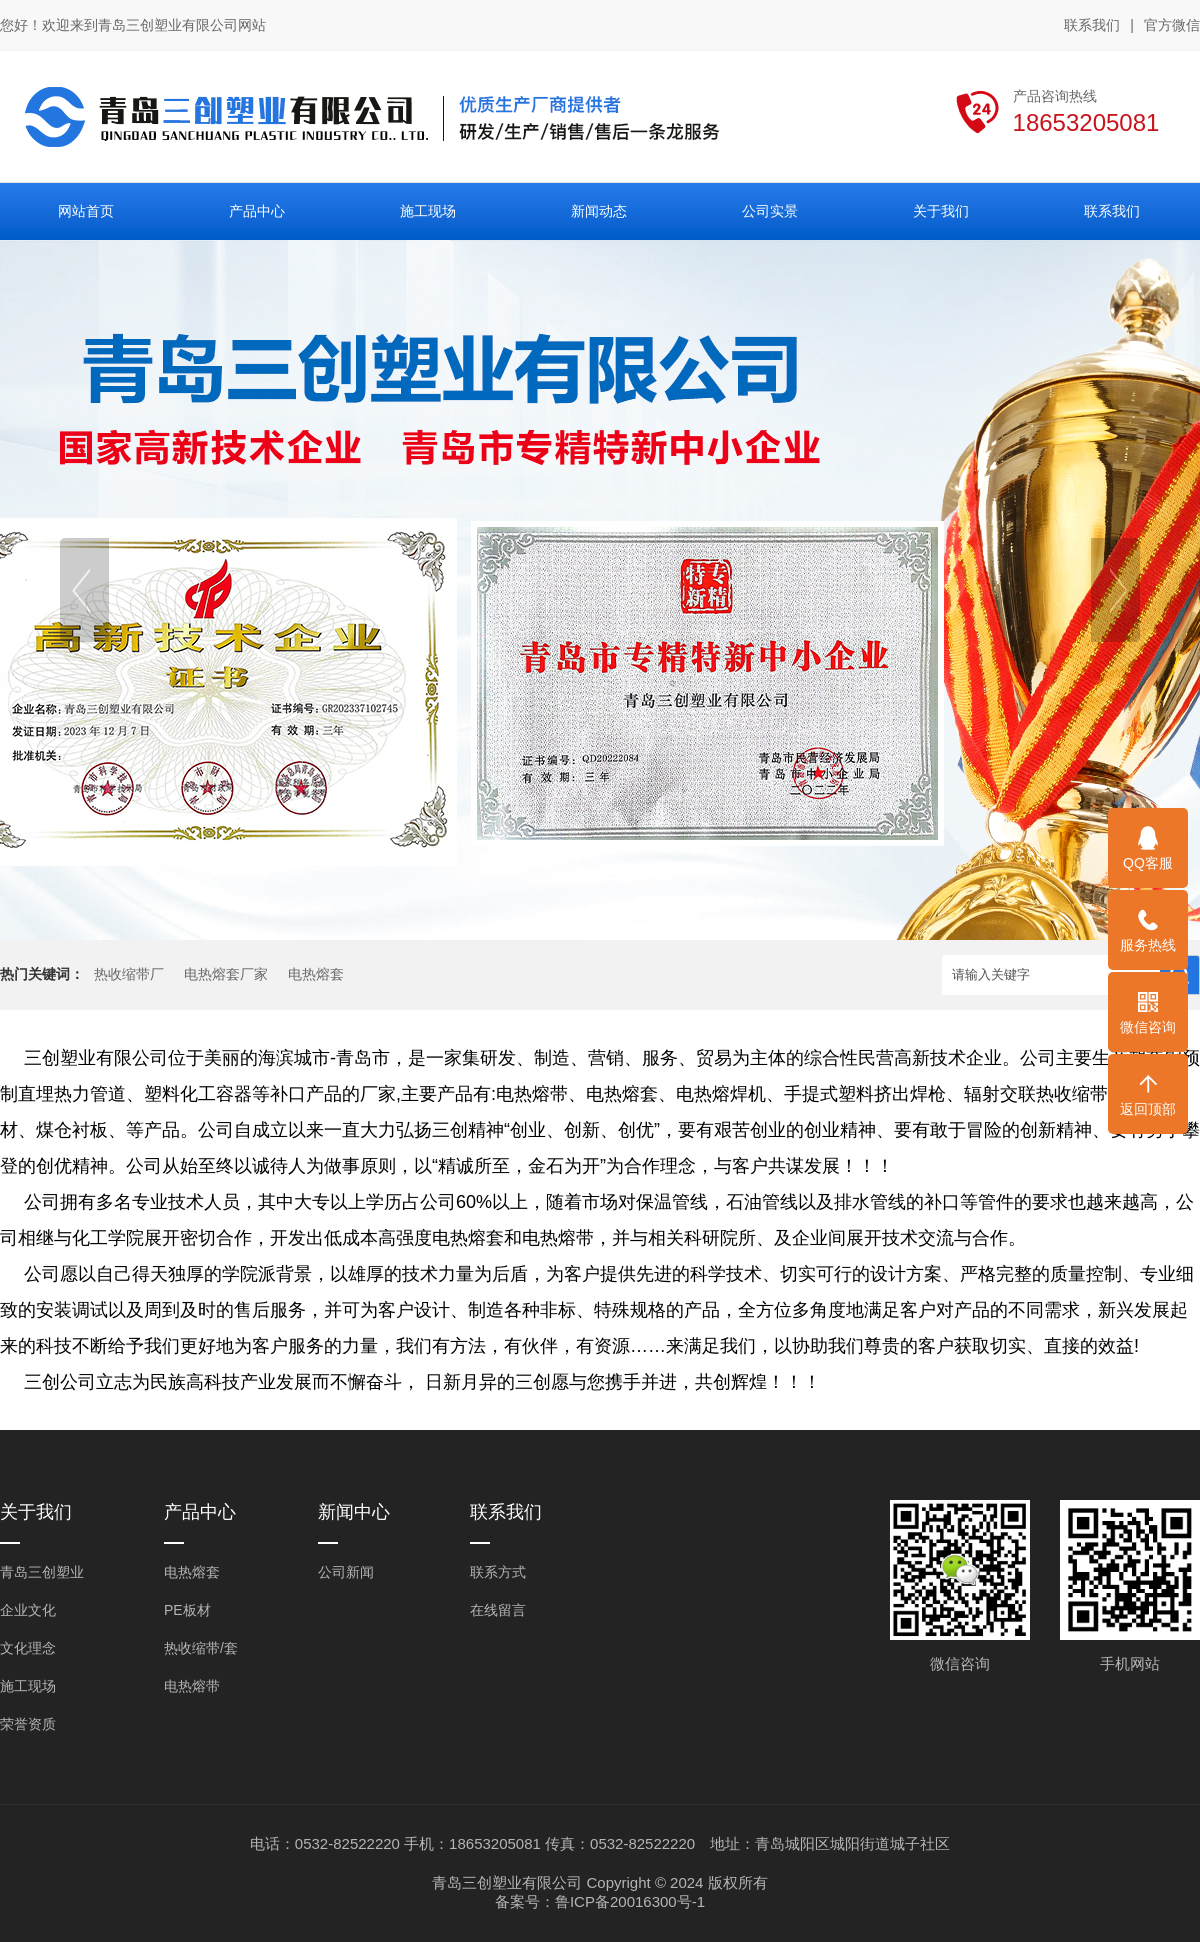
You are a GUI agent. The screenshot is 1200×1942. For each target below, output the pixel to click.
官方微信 (1172, 26)
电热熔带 (192, 1686)
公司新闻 (346, 1572)
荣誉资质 (28, 1724)
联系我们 (1092, 25)
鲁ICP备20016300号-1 (630, 1901)
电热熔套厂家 (226, 974)
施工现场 (28, 1686)
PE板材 (187, 1610)
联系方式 (498, 1572)
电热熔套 (316, 974)
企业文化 (28, 1610)
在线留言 (498, 1610)
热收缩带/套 (201, 1648)
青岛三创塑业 (42, 1572)
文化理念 (28, 1648)
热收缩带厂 (129, 974)
